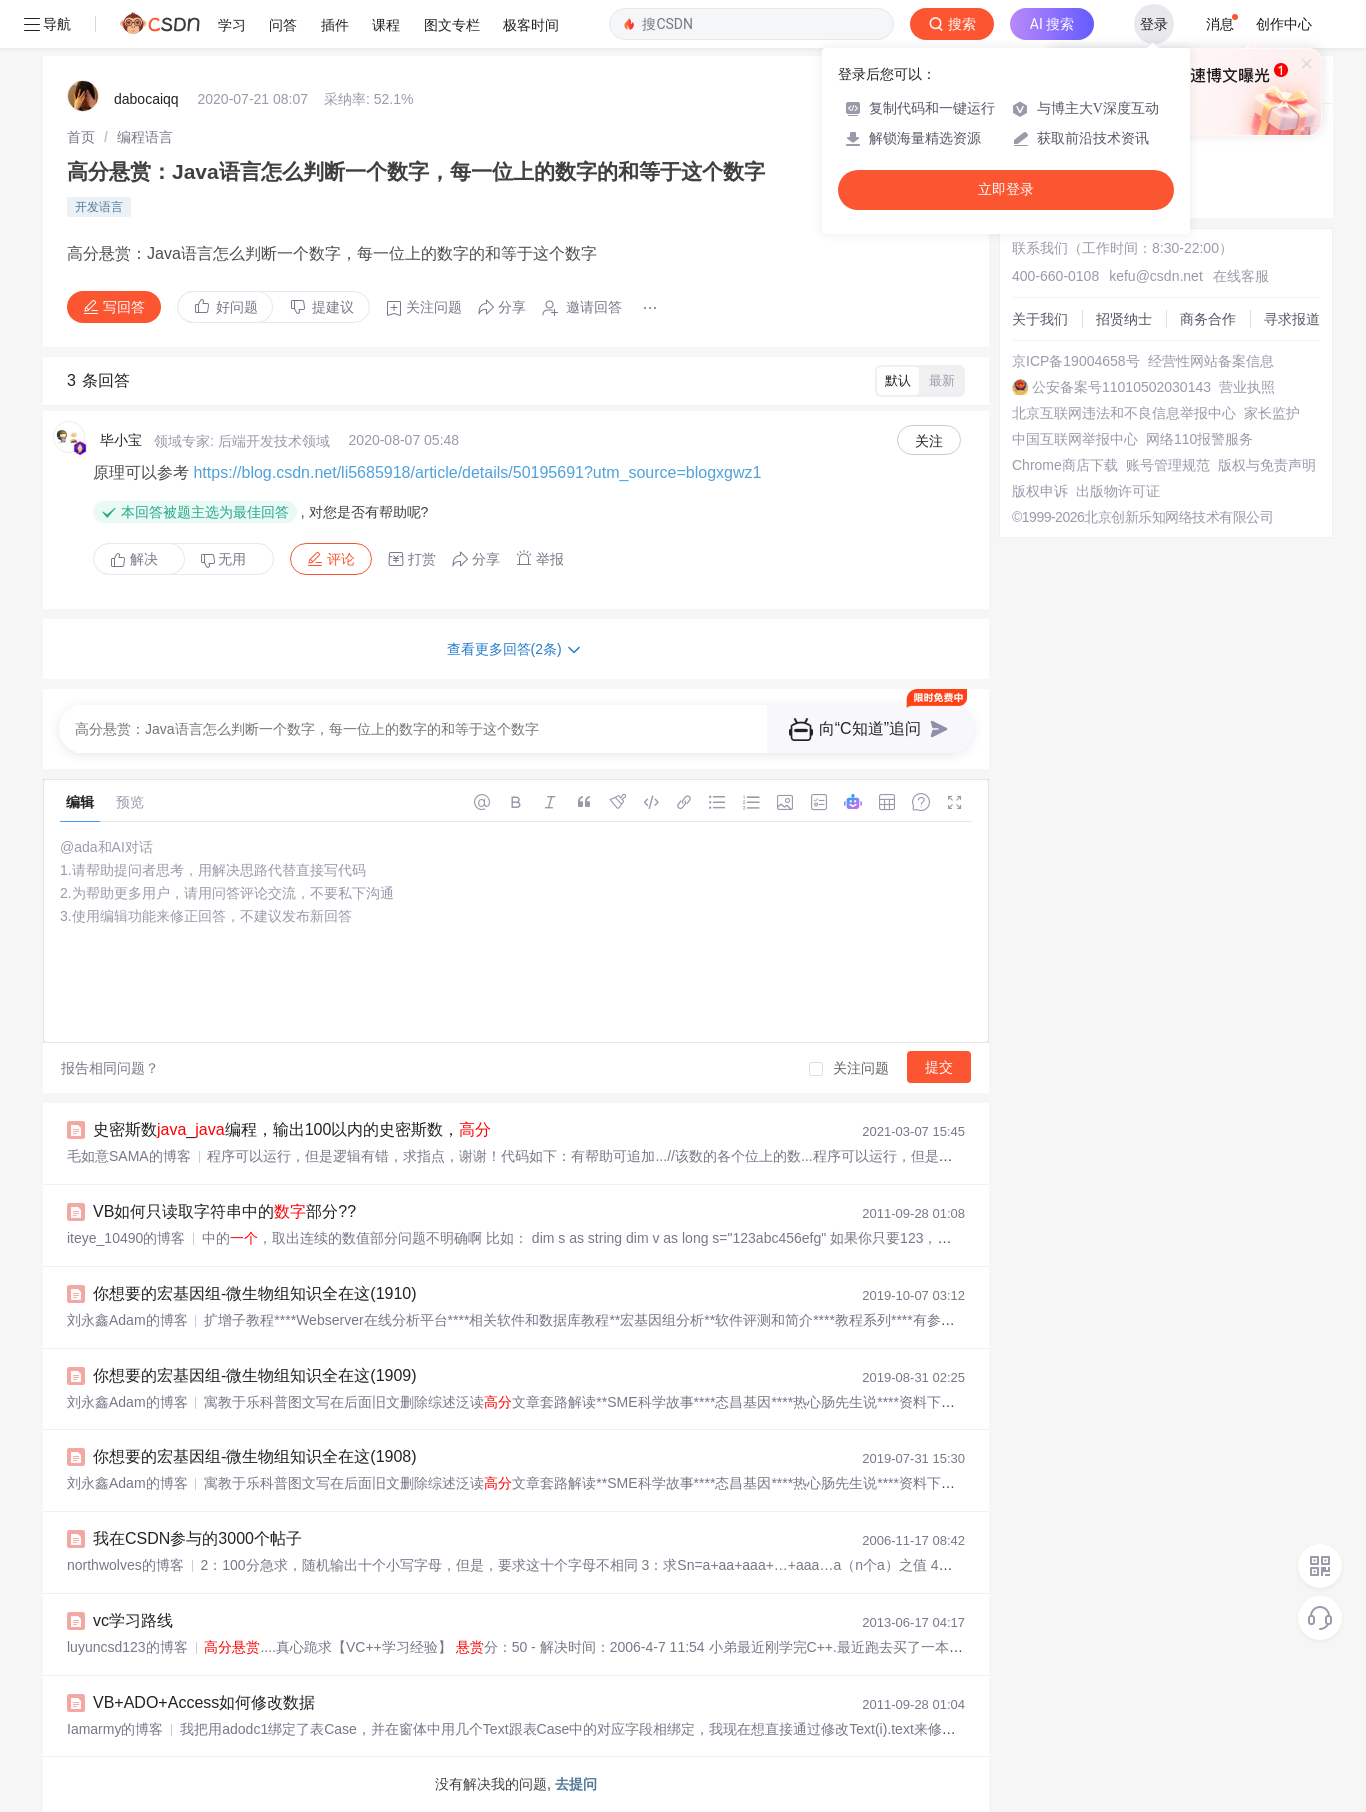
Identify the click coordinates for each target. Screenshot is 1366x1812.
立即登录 (1006, 189)
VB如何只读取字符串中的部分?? (224, 1211)
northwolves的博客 (125, 1565)
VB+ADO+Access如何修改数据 (204, 1702)
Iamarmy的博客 (115, 1729)
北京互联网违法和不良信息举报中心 (1124, 413)
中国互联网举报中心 (1075, 439)
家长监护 (1272, 413)
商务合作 (1208, 319)
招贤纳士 (1124, 319)
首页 (81, 137)
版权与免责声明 (1267, 465)
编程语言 (145, 137)
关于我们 (1040, 319)
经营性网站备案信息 (1211, 361)
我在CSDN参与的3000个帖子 (197, 1538)
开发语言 (99, 207)
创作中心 (1284, 24)
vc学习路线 (133, 1620)
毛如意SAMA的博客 (129, 1156)
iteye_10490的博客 (126, 1238)
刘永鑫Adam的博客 (127, 1320)
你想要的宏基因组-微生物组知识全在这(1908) (255, 1456)
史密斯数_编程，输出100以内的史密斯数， (292, 1129)
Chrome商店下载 (1065, 465)
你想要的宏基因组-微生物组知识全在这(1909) (255, 1375)
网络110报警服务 (1199, 439)
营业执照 (1247, 387)
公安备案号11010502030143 (1121, 387)
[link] (81, 137)
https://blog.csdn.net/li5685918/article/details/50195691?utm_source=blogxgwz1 (477, 472)
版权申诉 (1040, 491)
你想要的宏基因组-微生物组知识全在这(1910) (255, 1293)
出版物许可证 (1118, 491)
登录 (1154, 24)
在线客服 (1241, 276)
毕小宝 (121, 440)
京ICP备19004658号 (1076, 361)
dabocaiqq (146, 99)
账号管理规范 (1168, 465)
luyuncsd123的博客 (127, 1647)
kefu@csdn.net (1156, 276)
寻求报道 (1292, 319)
